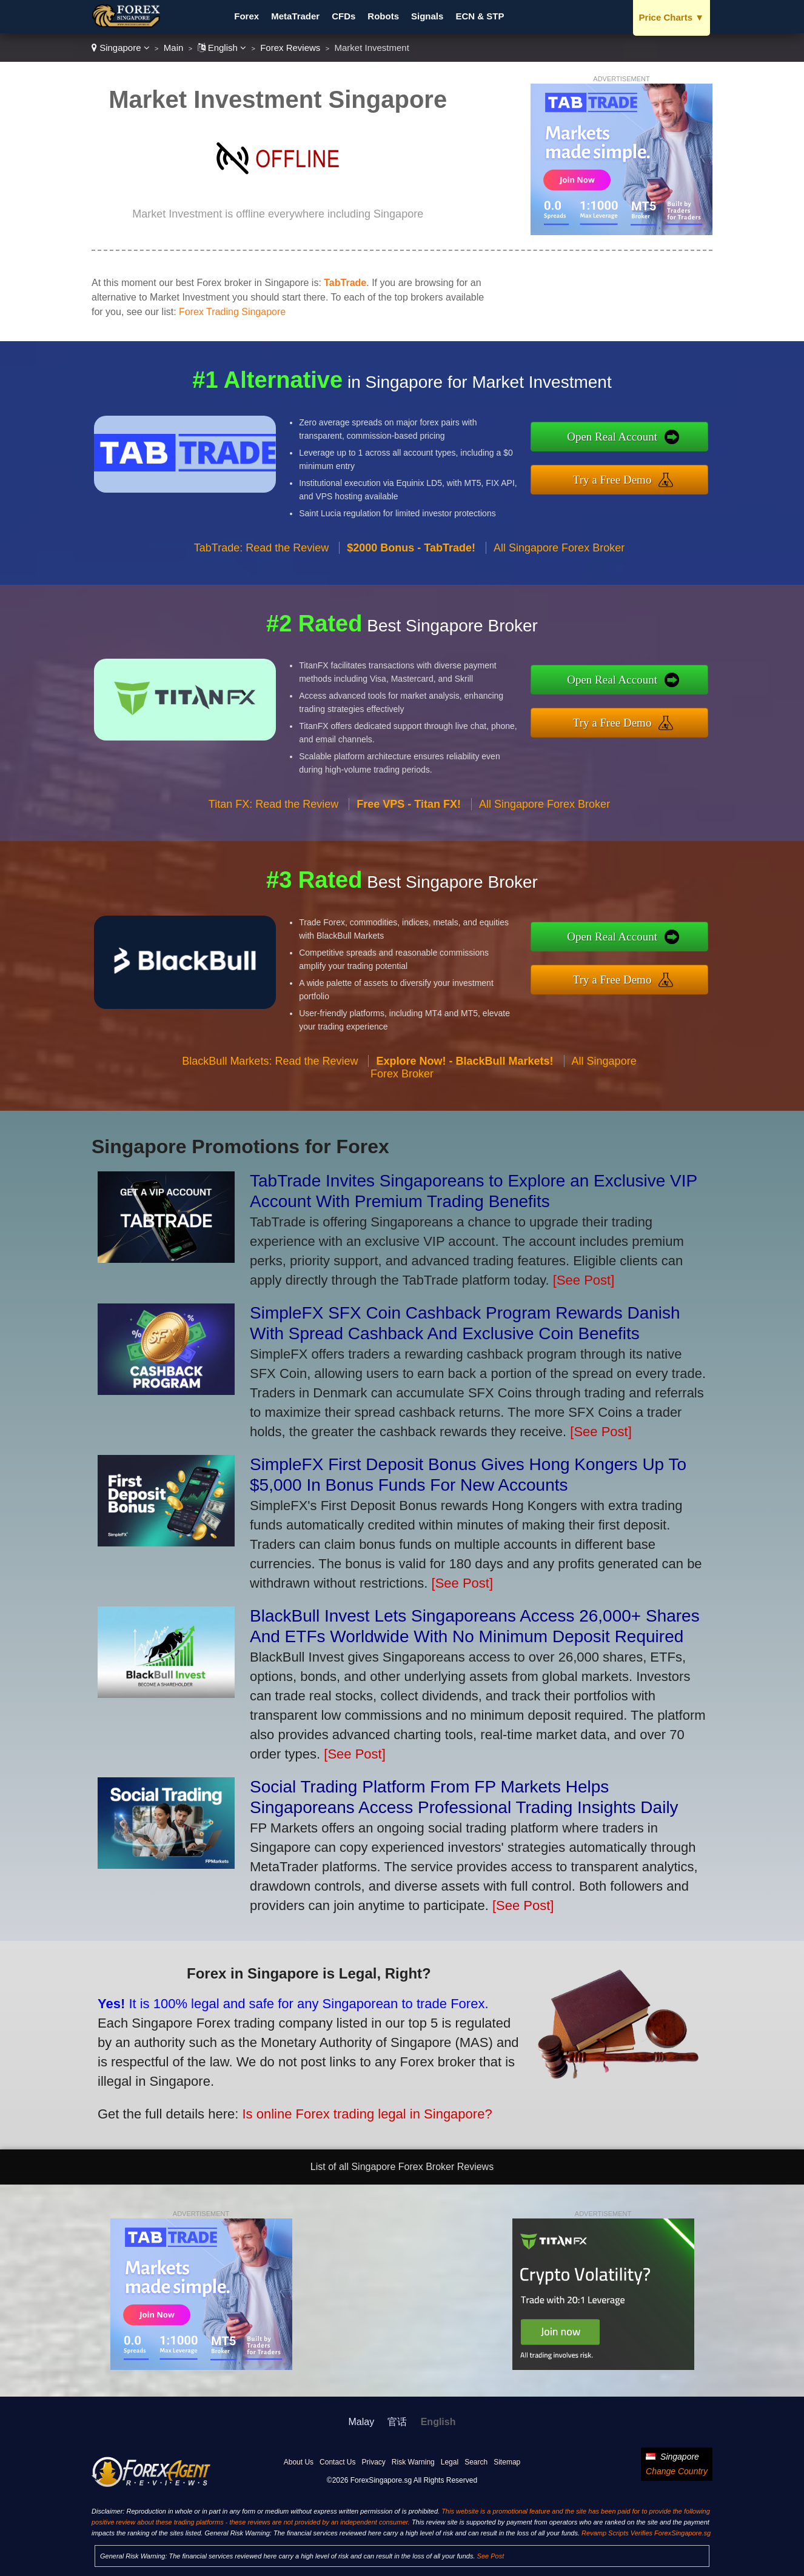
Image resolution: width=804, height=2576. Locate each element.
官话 (397, 2422)
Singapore (121, 47)
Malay (362, 2422)
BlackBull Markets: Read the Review (270, 1079)
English (222, 47)
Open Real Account (631, 439)
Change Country (677, 2471)
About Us (298, 2462)
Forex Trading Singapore (232, 312)
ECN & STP (479, 16)
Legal (449, 2462)
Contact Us (337, 2462)
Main (174, 47)
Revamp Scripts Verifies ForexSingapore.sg (646, 2533)
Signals (427, 16)
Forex (246, 16)
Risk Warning (413, 2462)
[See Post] (584, 1280)
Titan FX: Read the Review (273, 822)
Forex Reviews (290, 47)
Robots (383, 16)
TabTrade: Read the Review (261, 565)
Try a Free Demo (630, 477)
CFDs (343, 16)
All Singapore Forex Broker (559, 565)
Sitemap (507, 2462)
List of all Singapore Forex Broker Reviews (402, 2167)
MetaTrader (295, 16)
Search (475, 2462)
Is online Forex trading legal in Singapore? (342, 2105)
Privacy (373, 2462)
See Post (490, 2556)
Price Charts (671, 17)
